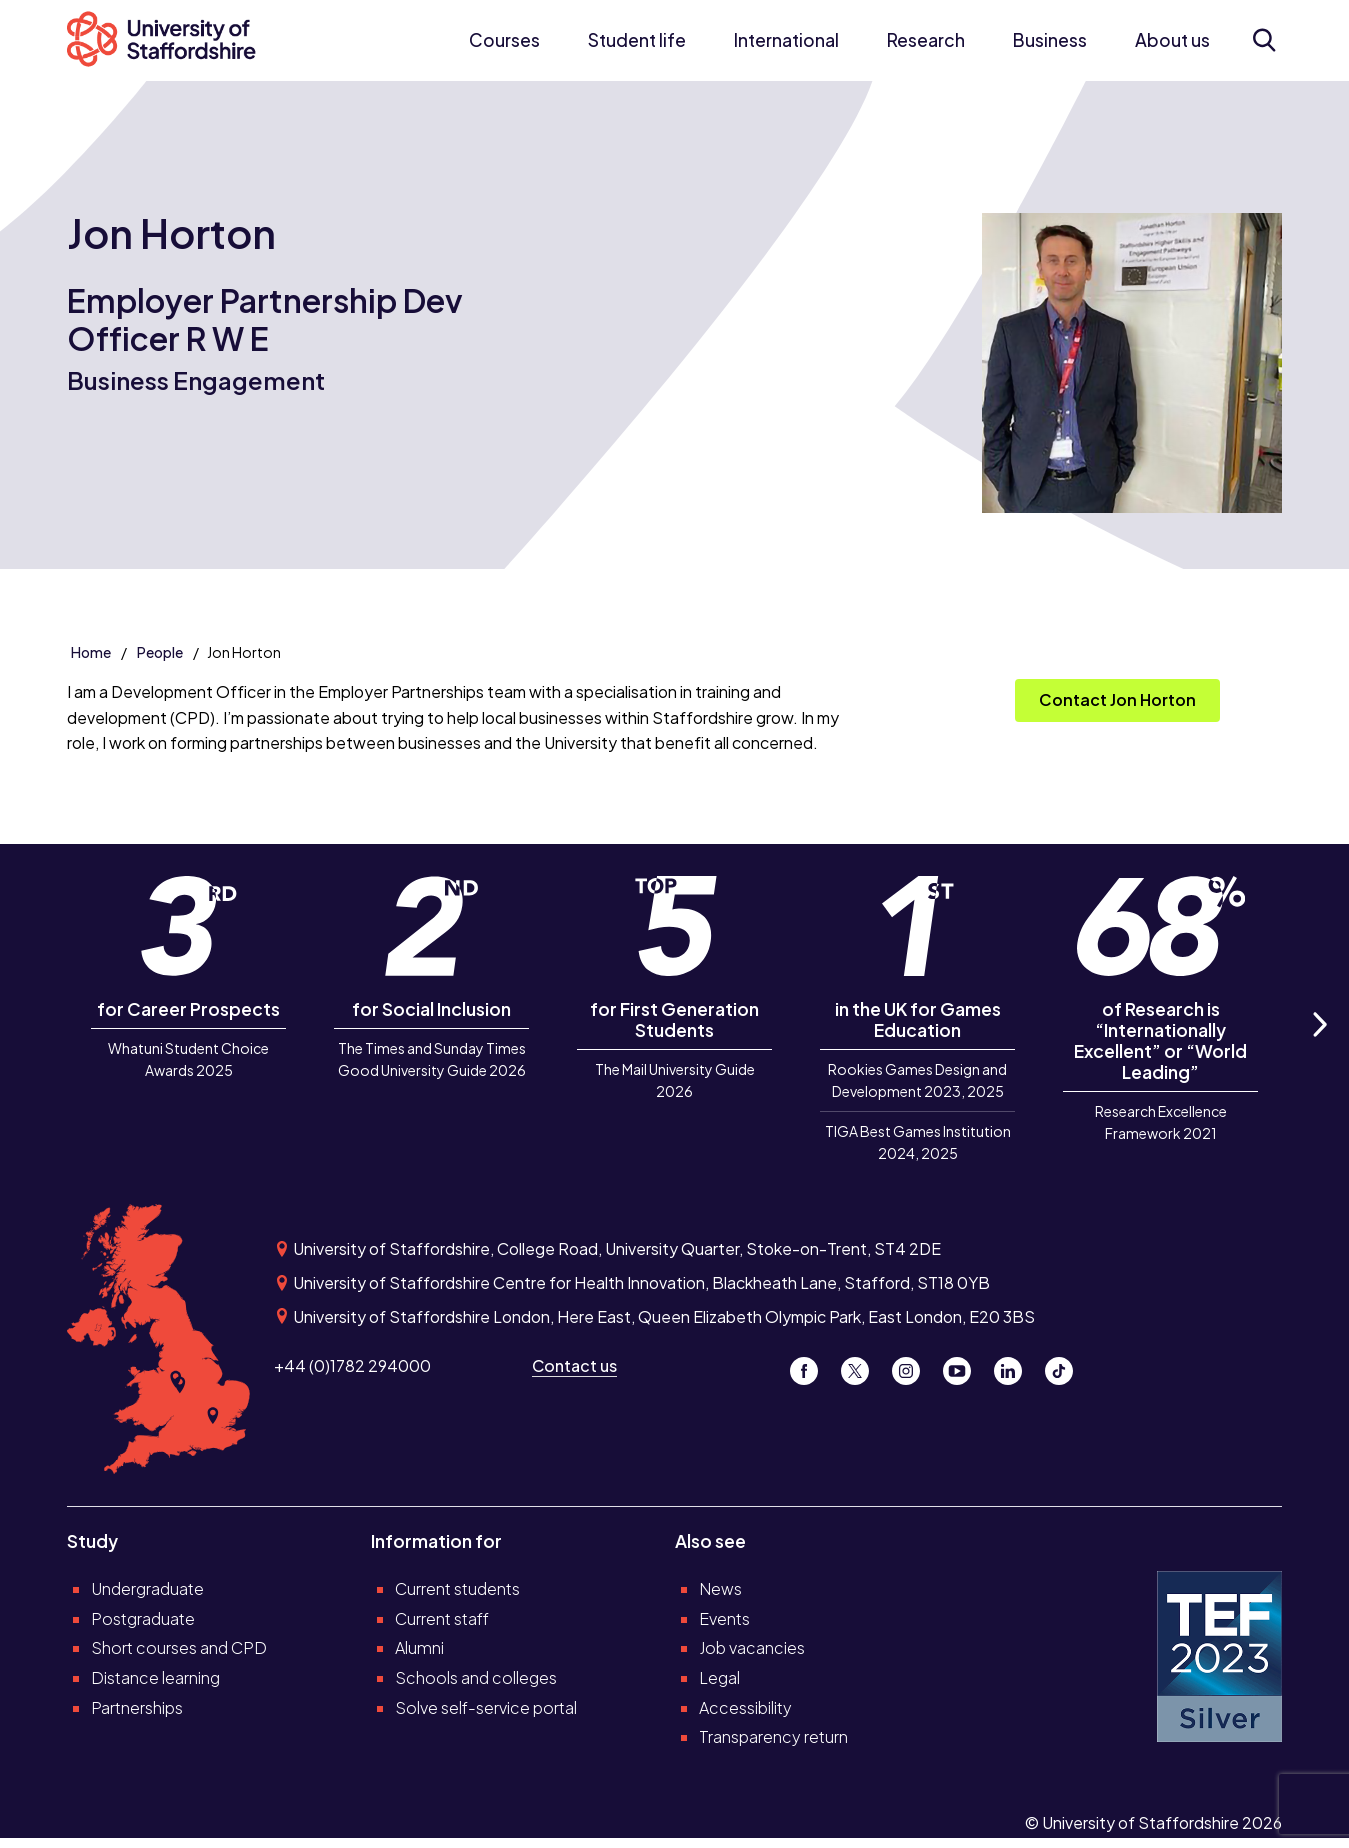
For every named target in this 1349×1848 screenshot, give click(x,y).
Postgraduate (143, 1618)
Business (1050, 40)
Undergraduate (147, 1588)
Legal (719, 1677)
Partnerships (137, 1707)
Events (724, 1618)
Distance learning (155, 1677)
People (160, 652)
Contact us (574, 1365)
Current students (457, 1588)
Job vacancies (752, 1647)
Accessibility (745, 1707)
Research (926, 40)
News (720, 1588)
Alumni (419, 1647)
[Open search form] (1263, 40)
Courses (504, 40)
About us (1172, 40)
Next (1318, 1046)
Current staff (442, 1618)
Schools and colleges (476, 1677)
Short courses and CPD (179, 1647)
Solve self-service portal (486, 1707)
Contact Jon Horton (1117, 699)
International (786, 40)
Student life (637, 40)
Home (91, 652)
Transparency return (773, 1736)
